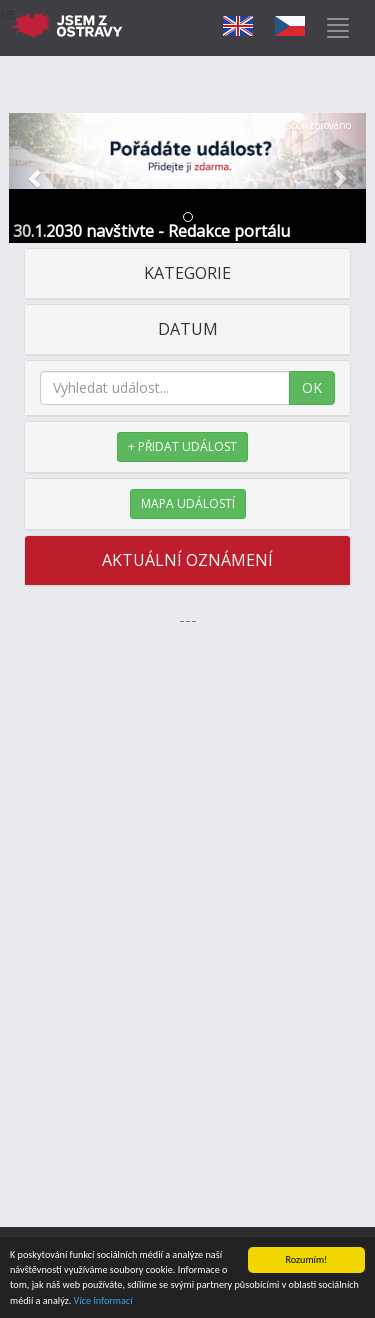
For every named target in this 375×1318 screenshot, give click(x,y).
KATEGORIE (187, 273)
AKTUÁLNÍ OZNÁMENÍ (187, 560)
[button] (36, 178)
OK (312, 387)
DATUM (188, 329)
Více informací (103, 1301)
